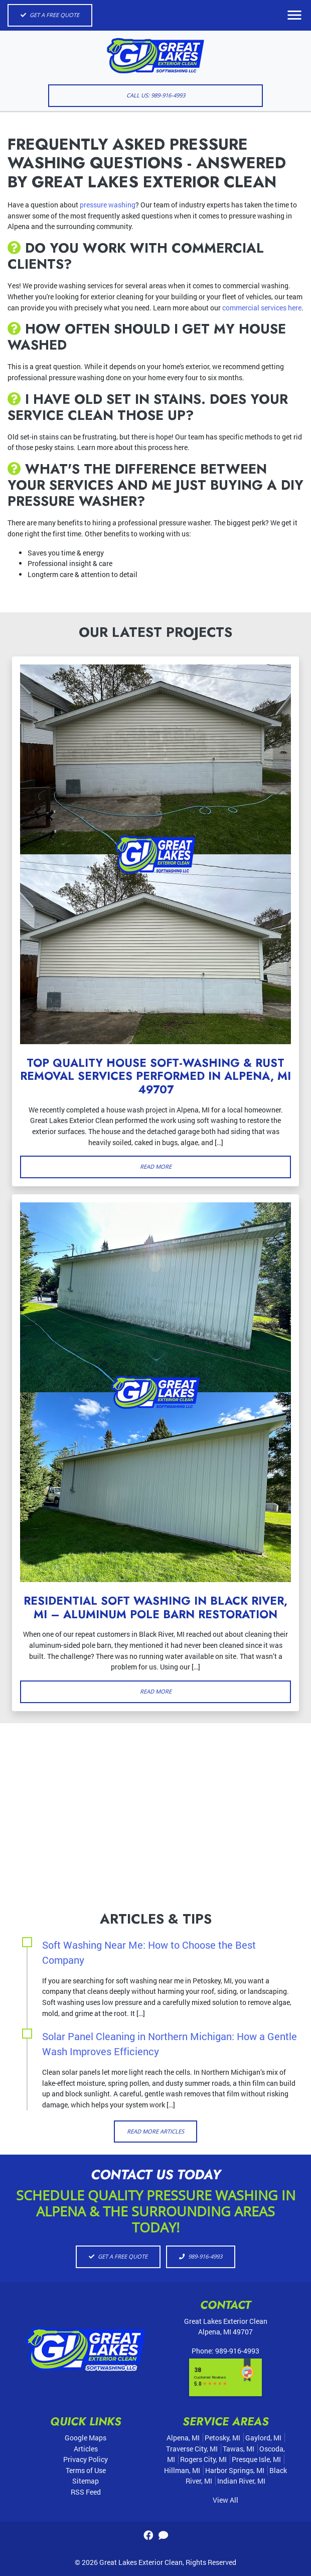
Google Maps (85, 2437)
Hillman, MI (182, 2470)
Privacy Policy (85, 2459)
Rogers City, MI (203, 2459)
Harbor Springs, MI (234, 2470)
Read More (156, 1166)
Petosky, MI (222, 2437)
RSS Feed (86, 2492)
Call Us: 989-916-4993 (155, 95)
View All (225, 2500)
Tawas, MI (238, 2448)
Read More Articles (155, 2131)
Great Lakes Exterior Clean (141, 2562)
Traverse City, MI (192, 2448)
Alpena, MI (183, 2437)
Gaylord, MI (263, 2437)
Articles (86, 2448)
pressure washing (107, 204)
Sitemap (85, 2481)
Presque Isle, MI (256, 2459)
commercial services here (261, 307)
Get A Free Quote (50, 15)
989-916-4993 (200, 2256)
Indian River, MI (241, 2481)
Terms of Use (86, 2470)
